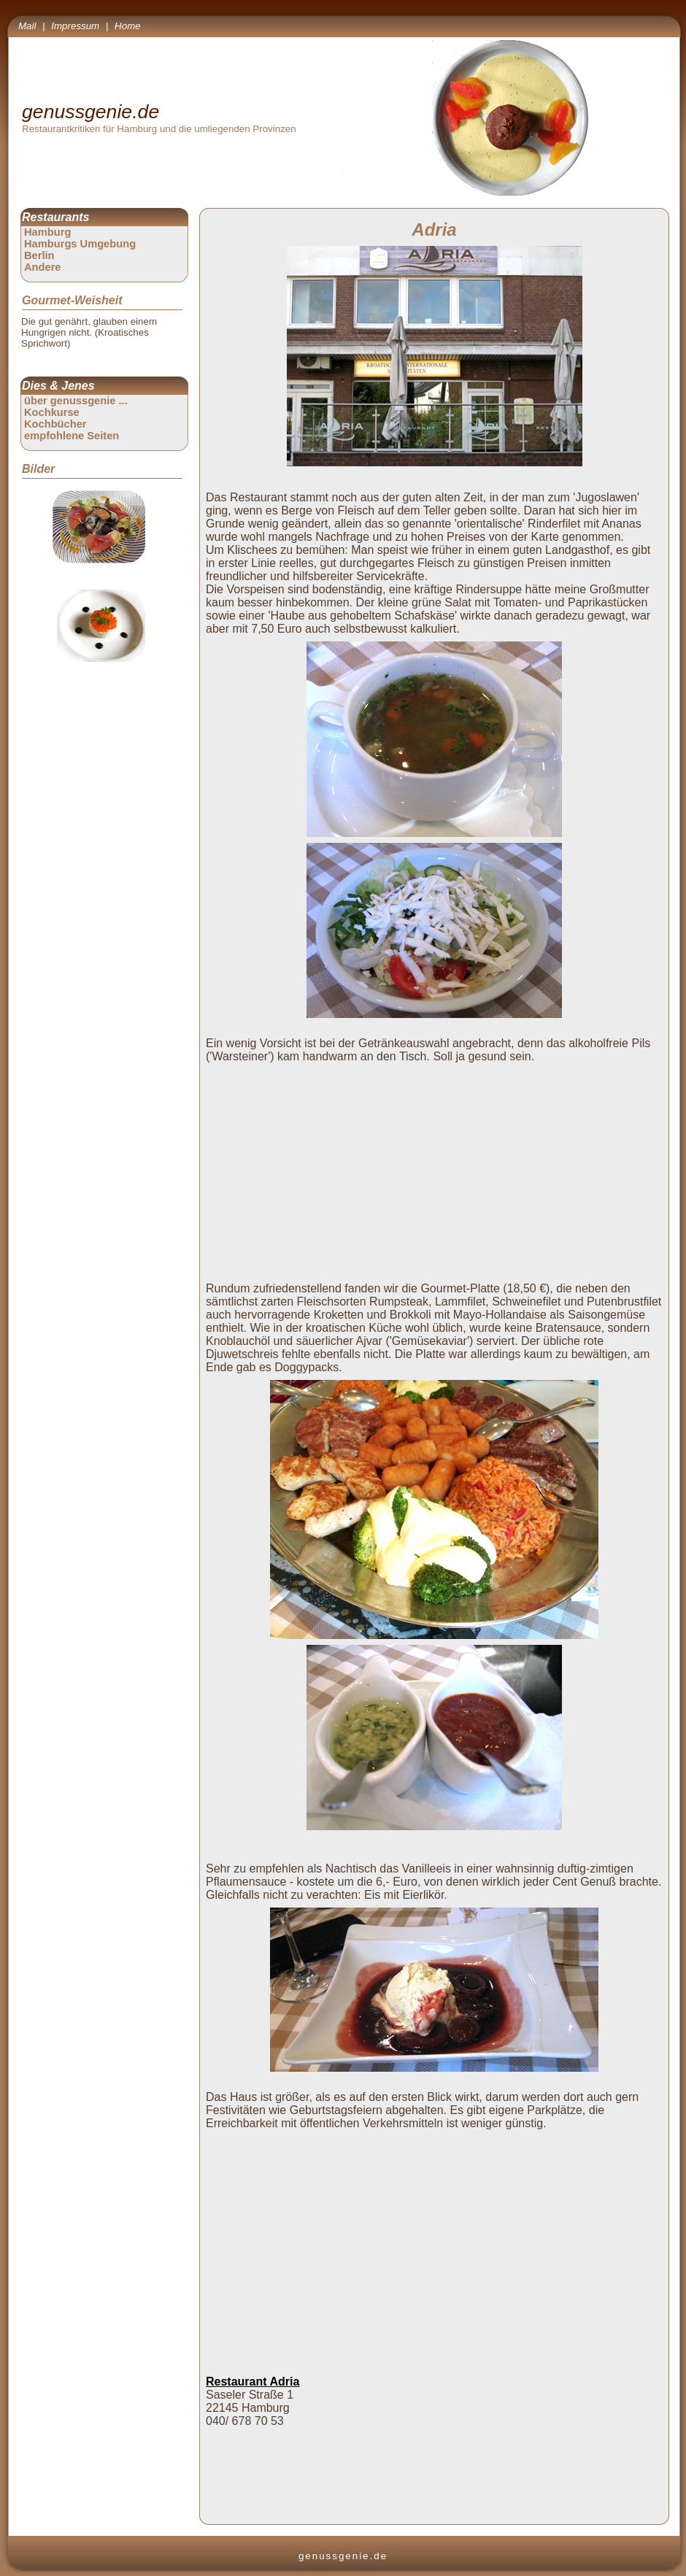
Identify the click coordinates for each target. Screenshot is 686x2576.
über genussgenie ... (76, 400)
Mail (27, 25)
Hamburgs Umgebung (80, 244)
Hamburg (47, 232)
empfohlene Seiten (71, 435)
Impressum (75, 25)
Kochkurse (52, 412)
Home (128, 25)
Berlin (39, 255)
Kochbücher (55, 424)
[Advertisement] (437, 1171)
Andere (42, 267)
